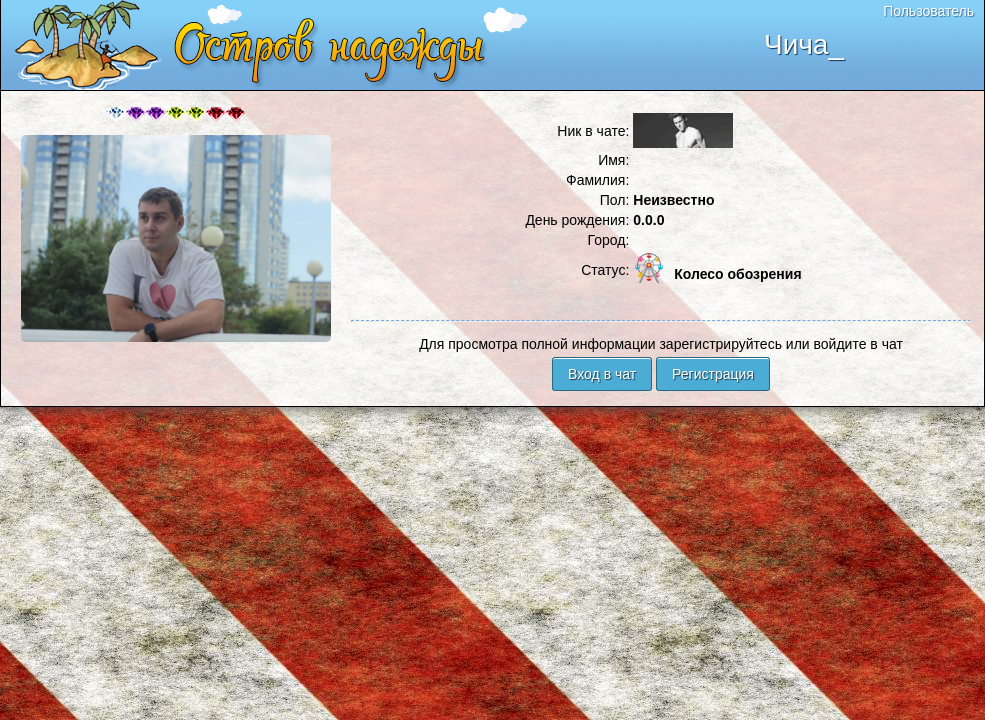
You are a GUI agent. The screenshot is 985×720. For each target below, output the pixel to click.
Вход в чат (602, 374)
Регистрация (713, 374)
